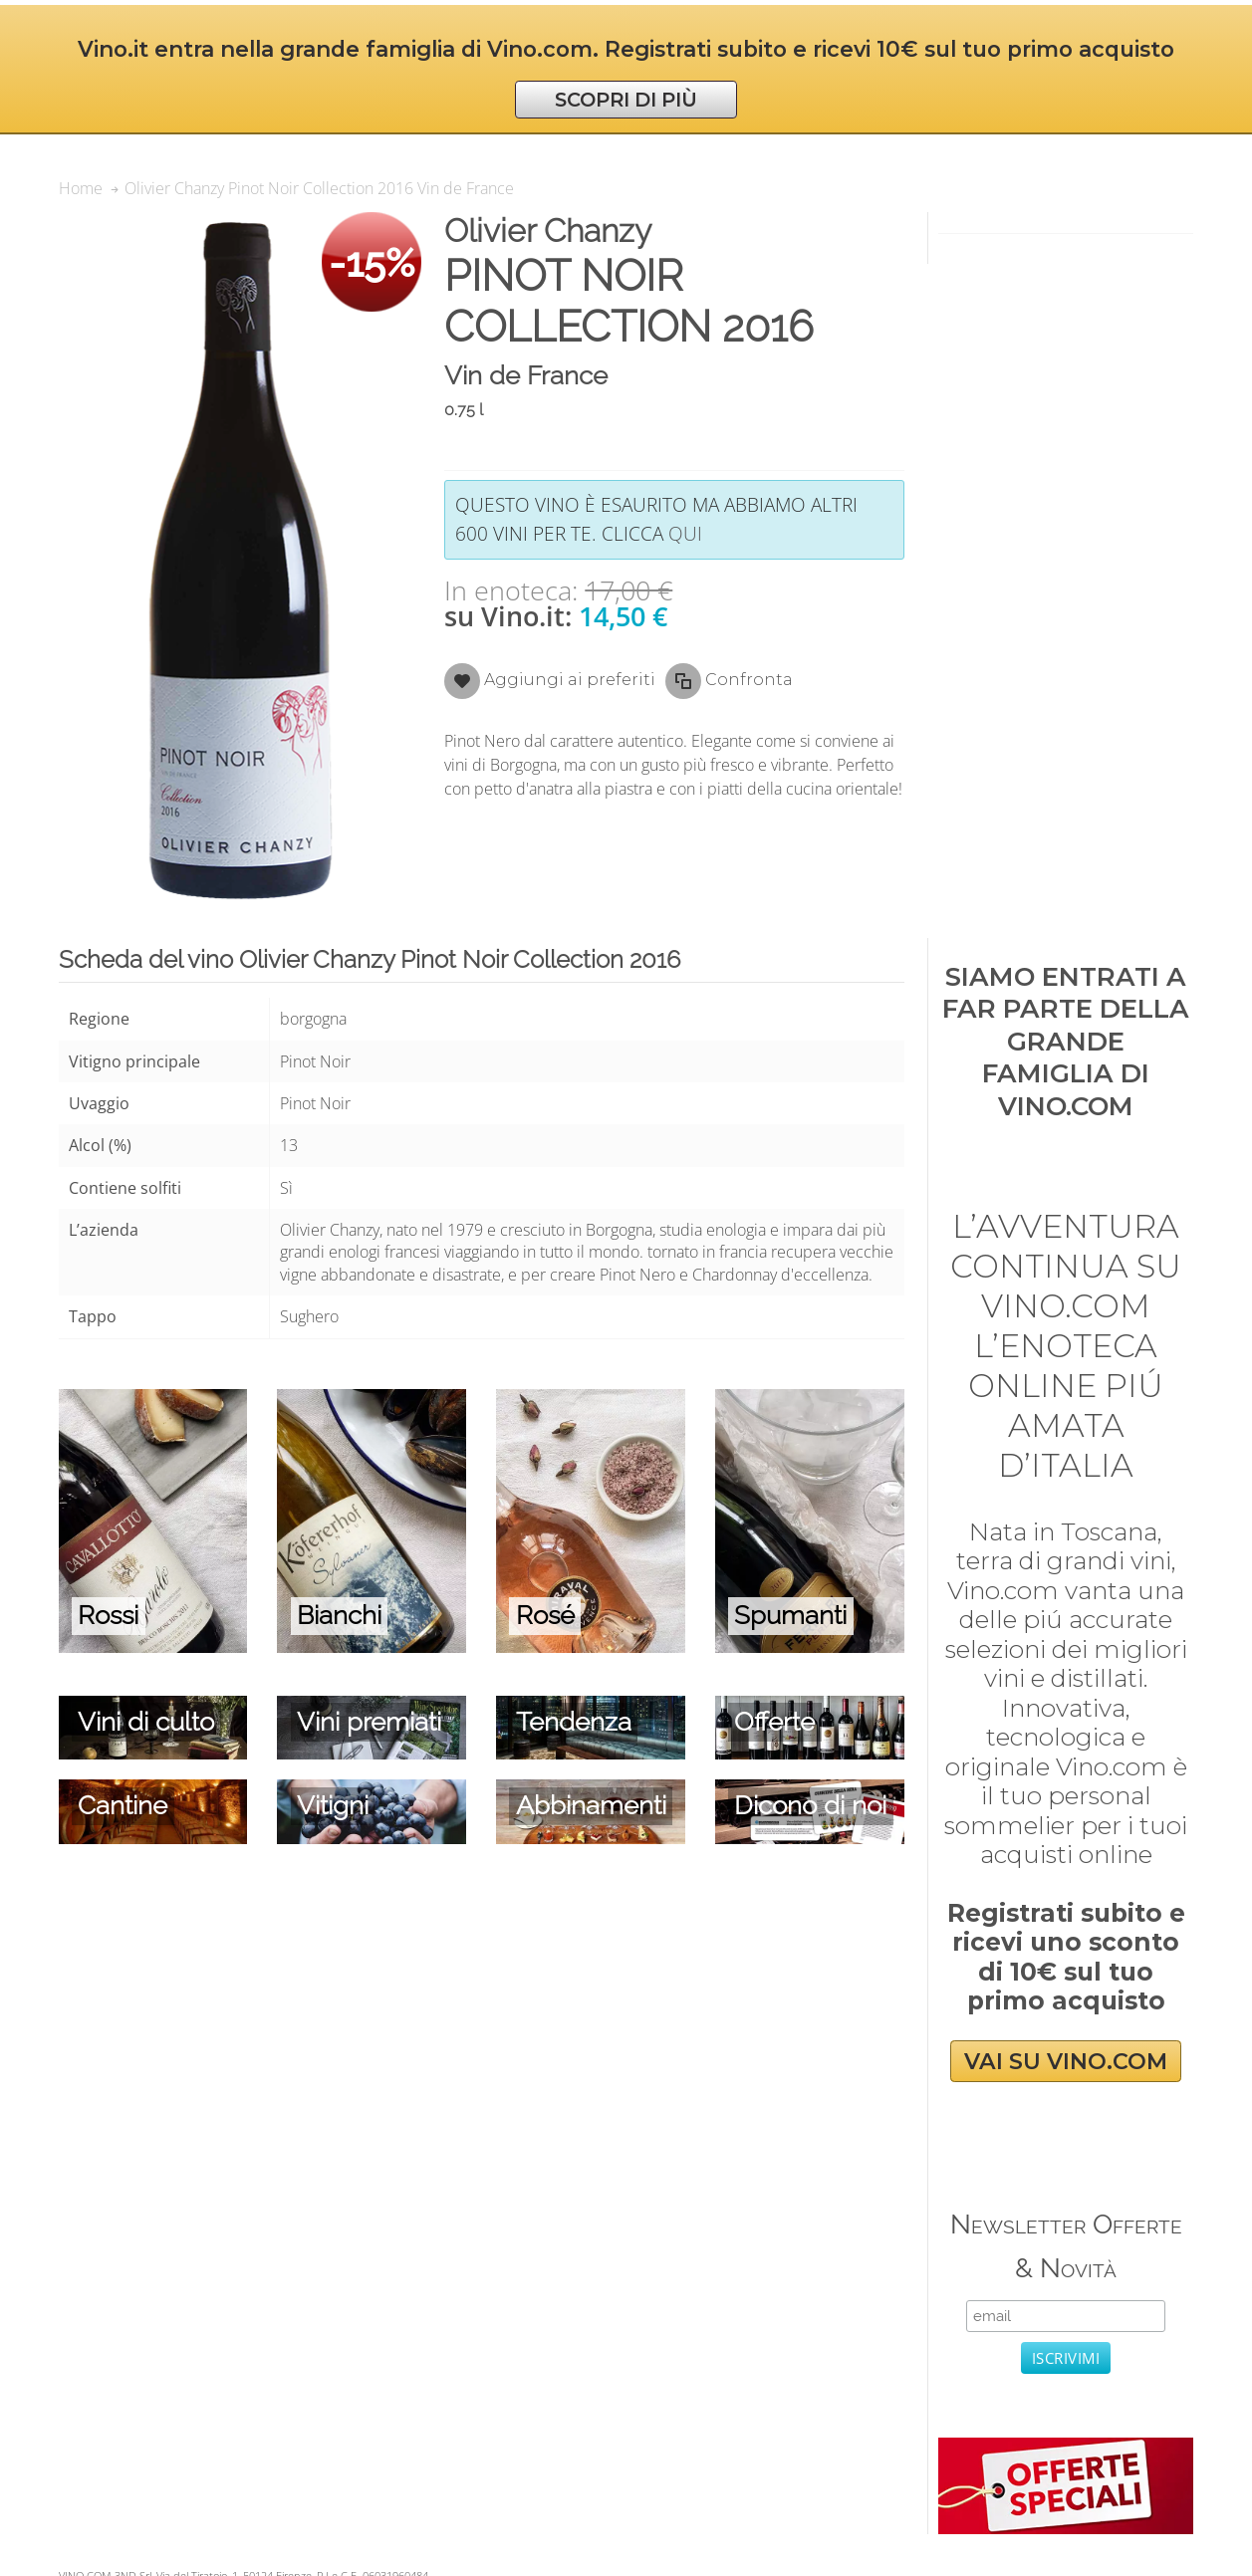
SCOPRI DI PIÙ (626, 100)
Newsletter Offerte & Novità (1066, 2246)
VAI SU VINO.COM (1065, 2060)
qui (685, 533)
